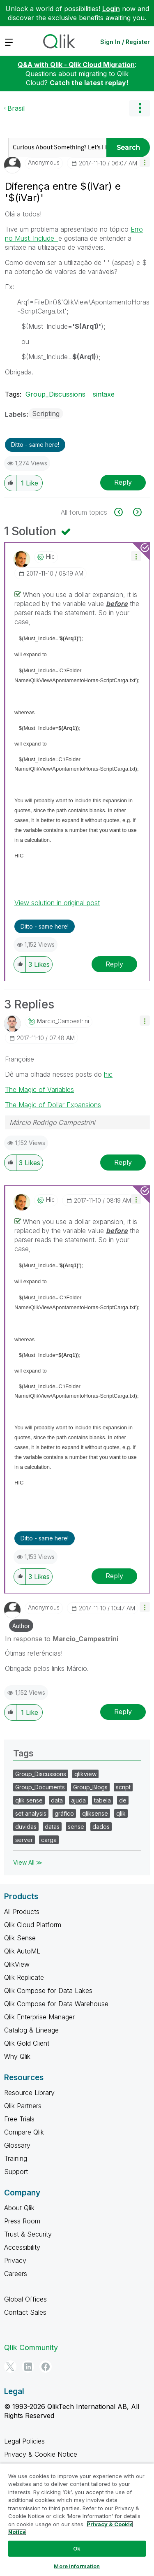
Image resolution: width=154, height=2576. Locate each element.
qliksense (95, 1813)
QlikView (17, 1964)
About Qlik (19, 2208)
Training (15, 2158)
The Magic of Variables (39, 1089)
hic (108, 1074)
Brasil (16, 108)
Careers (15, 2273)
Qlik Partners (22, 2106)
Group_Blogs (90, 1787)
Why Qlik (17, 2056)
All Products (21, 1911)
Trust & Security (28, 2234)
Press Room (22, 2221)
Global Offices (25, 2299)
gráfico (64, 1813)
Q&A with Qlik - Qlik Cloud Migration (76, 64)
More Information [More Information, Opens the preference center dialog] (77, 2566)
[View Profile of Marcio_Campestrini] (63, 1021)
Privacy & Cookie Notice (40, 2454)
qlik (121, 1813)
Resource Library (29, 2092)
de (122, 1800)
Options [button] (139, 108)
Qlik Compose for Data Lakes (48, 1990)
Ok (76, 2548)
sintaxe (104, 394)
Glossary (17, 2145)
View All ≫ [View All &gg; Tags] (27, 1862)
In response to (61, 1639)
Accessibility (22, 2247)
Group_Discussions (55, 394)
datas (52, 1826)
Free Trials (19, 2119)
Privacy (15, 2260)
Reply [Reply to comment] (114, 964)
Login (111, 9)
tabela (102, 1800)
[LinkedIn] (28, 2366)
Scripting (46, 413)
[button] (145, 162)
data (57, 1800)
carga (49, 1839)
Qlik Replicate (24, 1977)
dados (101, 1826)
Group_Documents (40, 1787)
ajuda (78, 1800)
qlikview (85, 1773)
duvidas (26, 1826)
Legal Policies (24, 2441)
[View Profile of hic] (50, 556)
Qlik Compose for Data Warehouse (56, 2004)
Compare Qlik (24, 2132)
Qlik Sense (20, 1938)
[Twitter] (10, 2366)
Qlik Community (31, 2347)
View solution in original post (57, 903)
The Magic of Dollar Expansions (53, 1105)
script (123, 1787)
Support (16, 2171)
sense (76, 1826)
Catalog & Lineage (31, 2030)
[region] (77, 2519)
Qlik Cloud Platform (32, 1925)
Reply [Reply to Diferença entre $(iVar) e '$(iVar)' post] (123, 482)
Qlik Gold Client (26, 2043)
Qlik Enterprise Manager (39, 2017)
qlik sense (29, 1800)
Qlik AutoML (22, 1951)
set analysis (30, 1813)
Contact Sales (25, 2312)
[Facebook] (45, 2366)
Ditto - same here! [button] (35, 444)
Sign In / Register (125, 41)
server (24, 1839)
